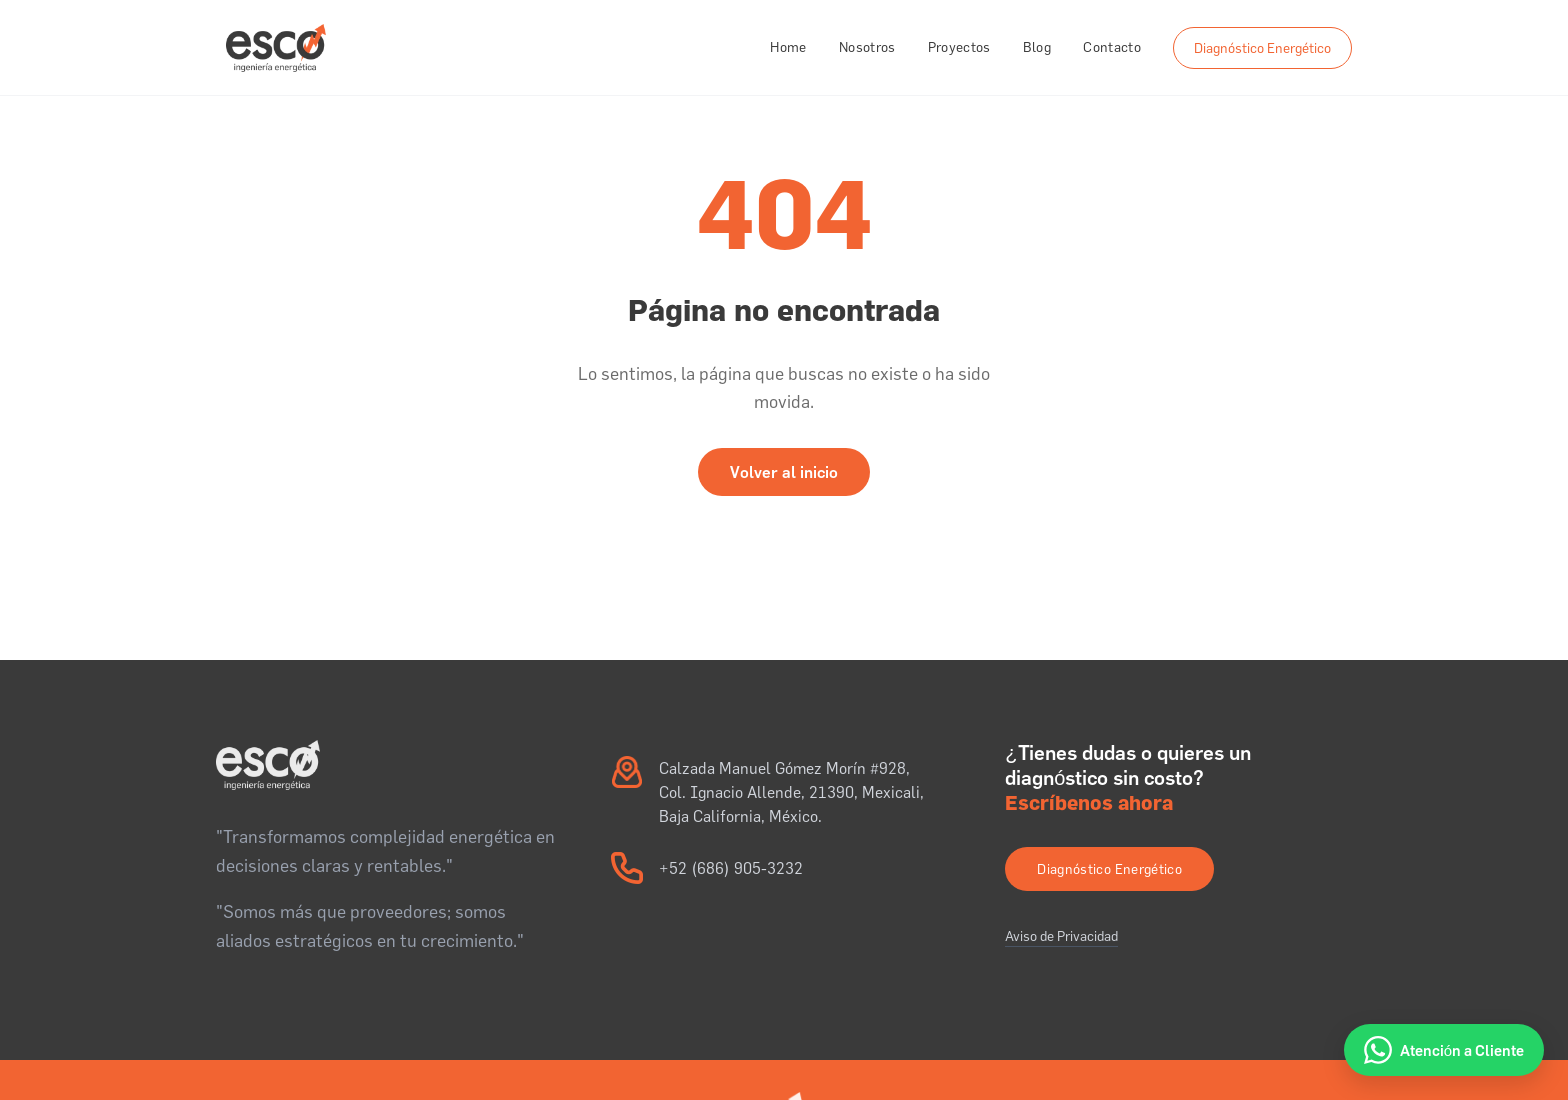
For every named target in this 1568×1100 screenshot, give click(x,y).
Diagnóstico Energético (1262, 48)
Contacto (1112, 47)
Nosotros (867, 47)
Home (788, 47)
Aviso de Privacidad (1061, 936)
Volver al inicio (784, 472)
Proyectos (959, 47)
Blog (1037, 47)
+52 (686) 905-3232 (731, 868)
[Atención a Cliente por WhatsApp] (1444, 1050)
